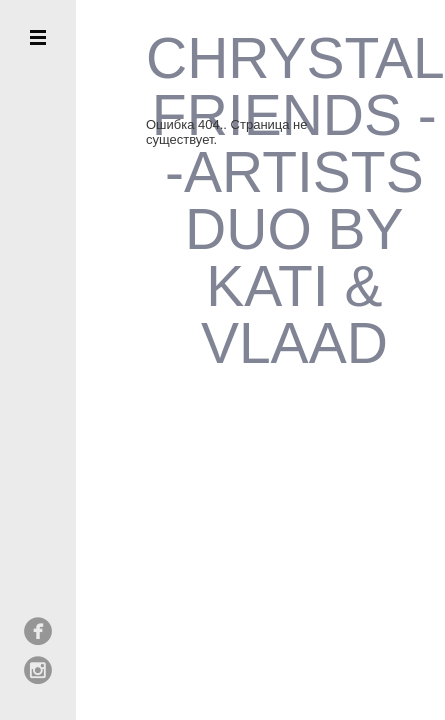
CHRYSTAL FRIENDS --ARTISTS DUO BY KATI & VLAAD (294, 201)
